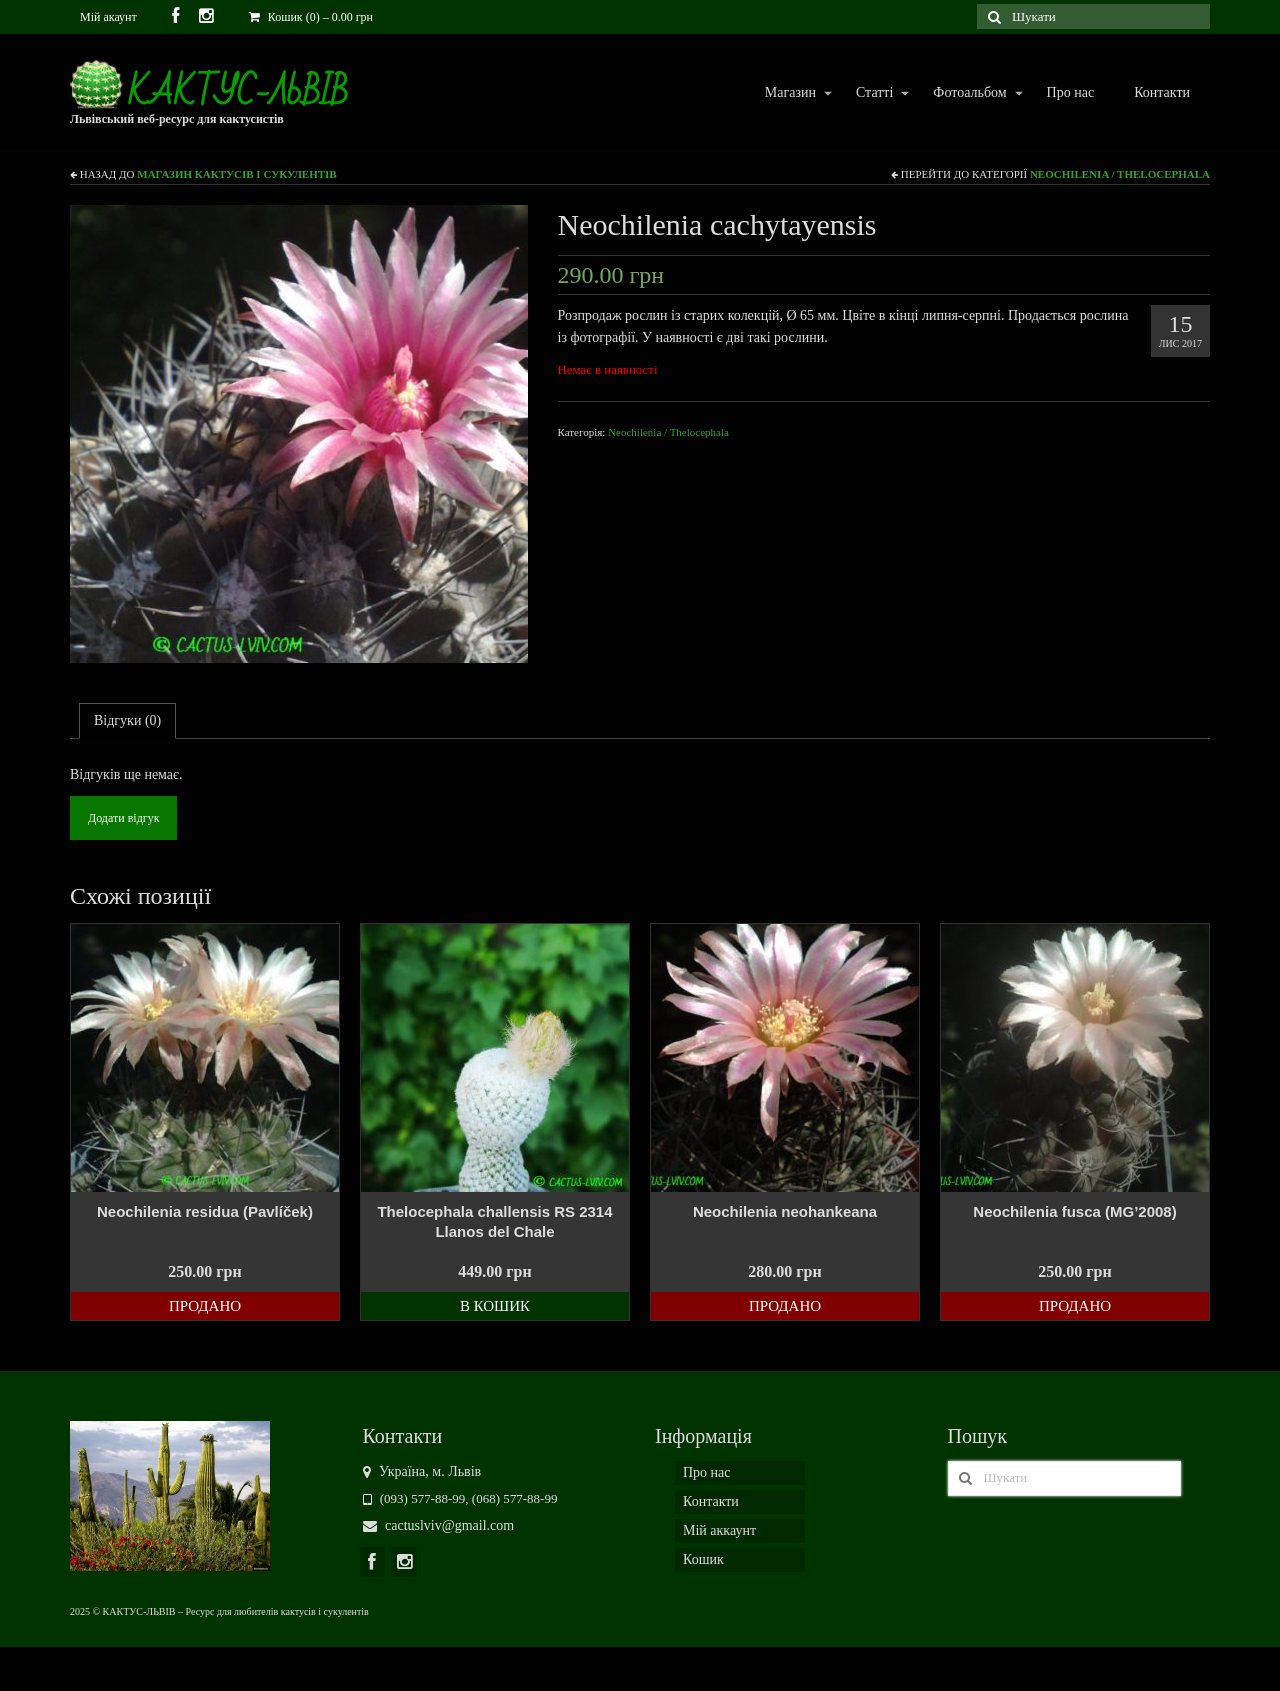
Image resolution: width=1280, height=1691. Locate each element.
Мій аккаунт (719, 1530)
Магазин (789, 93)
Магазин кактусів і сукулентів (236, 174)
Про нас (1071, 92)
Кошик (703, 1559)
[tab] (127, 721)
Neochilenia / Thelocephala (1120, 174)
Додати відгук (123, 818)
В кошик (495, 1306)
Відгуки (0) (127, 720)
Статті (873, 93)
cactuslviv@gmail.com (439, 1525)
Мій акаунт (108, 17)
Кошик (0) (311, 17)
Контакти (1162, 92)
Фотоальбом (968, 93)
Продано (205, 1306)
